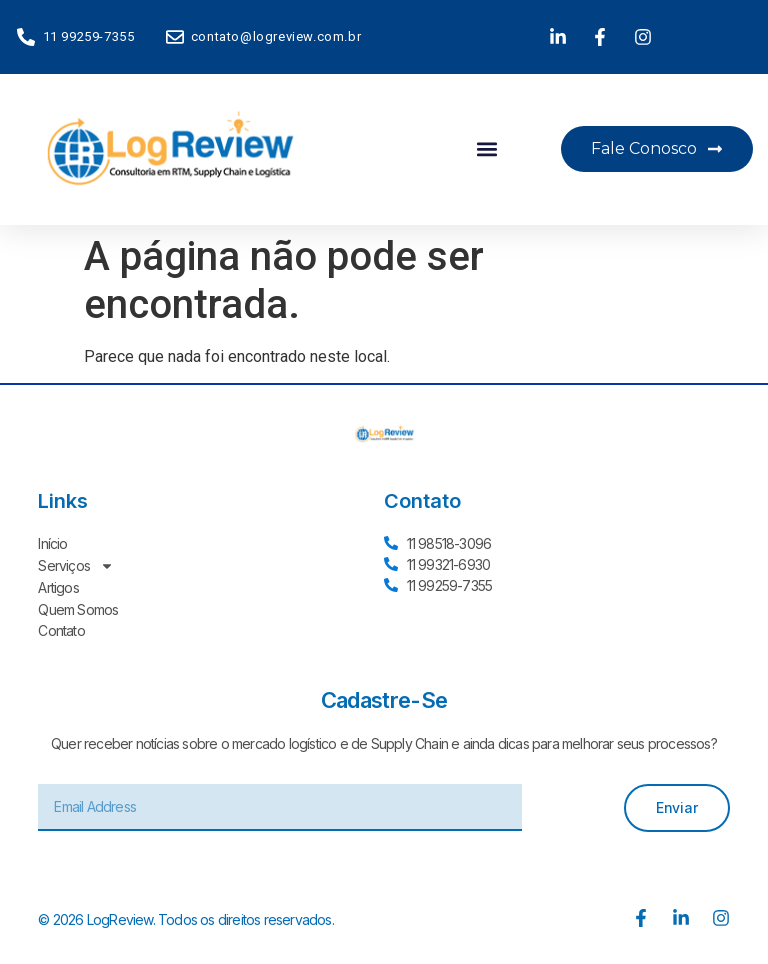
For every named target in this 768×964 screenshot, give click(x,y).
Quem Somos (78, 606)
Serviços (76, 564)
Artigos (58, 585)
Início (52, 543)
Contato (61, 627)
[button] (486, 149)
